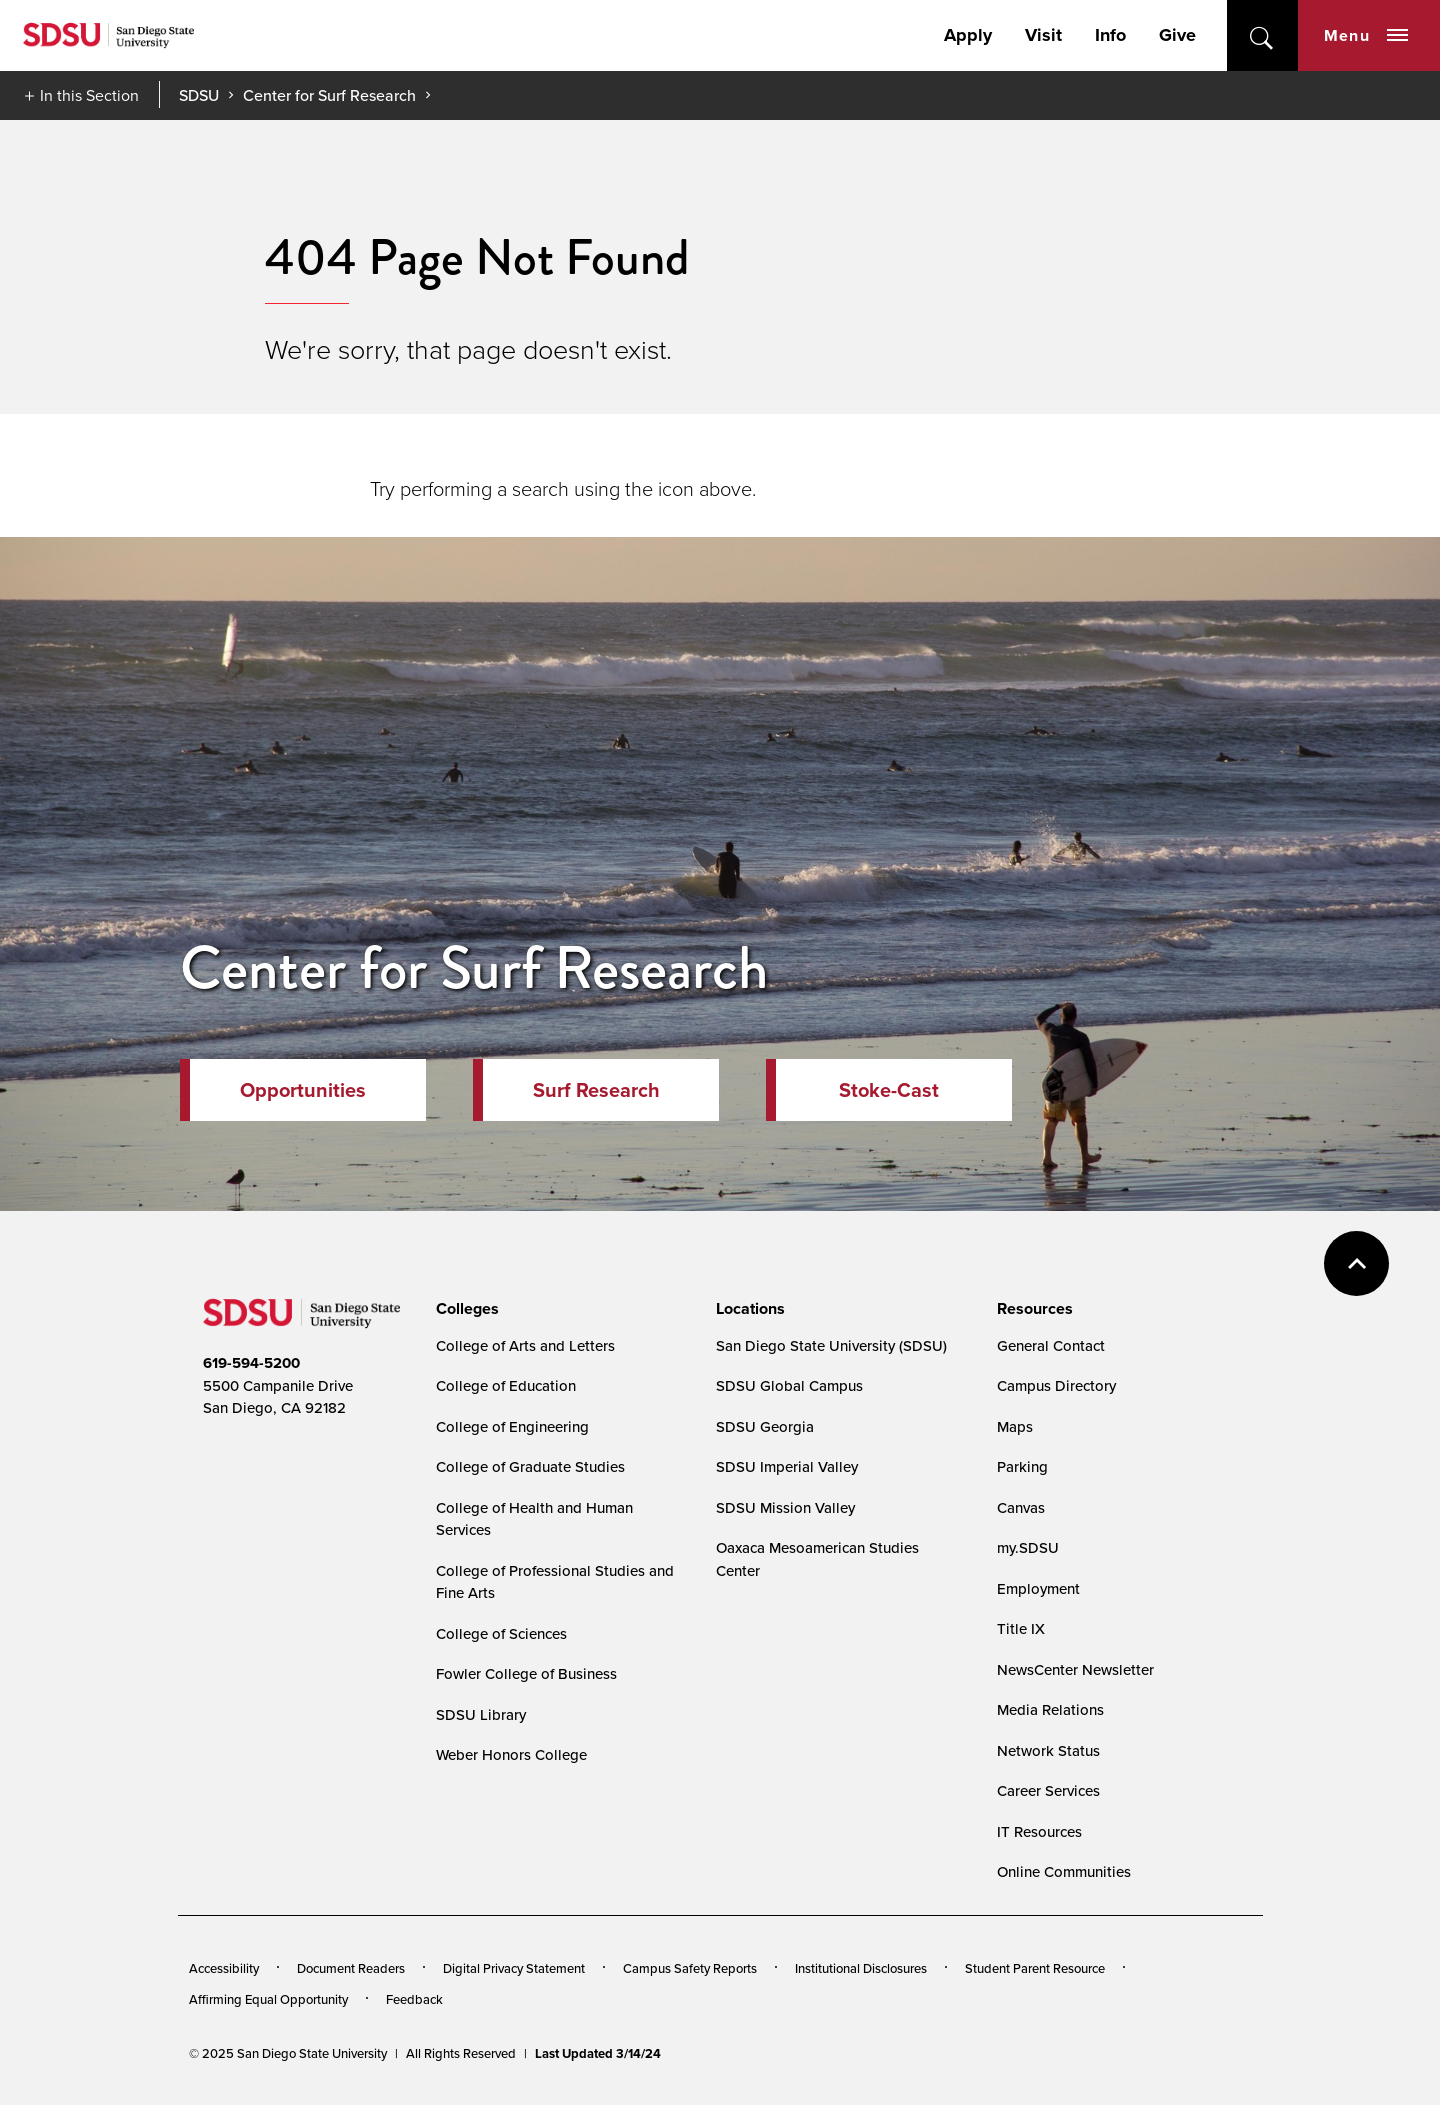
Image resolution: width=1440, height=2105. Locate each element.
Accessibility (224, 1968)
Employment (1038, 1588)
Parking (1022, 1466)
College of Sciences (501, 1633)
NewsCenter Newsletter (1075, 1669)
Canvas (1021, 1507)
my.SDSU (1028, 1547)
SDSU (199, 95)
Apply (968, 35)
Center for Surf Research (329, 95)
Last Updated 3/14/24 (598, 2053)
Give (1177, 35)
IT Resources (1039, 1831)
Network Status (1048, 1750)
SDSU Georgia (765, 1426)
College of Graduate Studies (530, 1466)
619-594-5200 (251, 1363)
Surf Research (596, 1089)
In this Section (89, 95)
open (1262, 35)
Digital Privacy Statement (514, 1968)
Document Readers (351, 1968)
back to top (1356, 1263)
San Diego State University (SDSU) (831, 1345)
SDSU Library (481, 1714)
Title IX (1021, 1628)
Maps (1015, 1426)
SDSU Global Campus (789, 1385)
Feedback (414, 1999)
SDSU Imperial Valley (787, 1466)
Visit (1043, 35)
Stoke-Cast (889, 1089)
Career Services (1048, 1790)
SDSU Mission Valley (785, 1507)
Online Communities (1064, 1871)
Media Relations (1050, 1709)
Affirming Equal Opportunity (268, 1999)
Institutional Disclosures (861, 1968)
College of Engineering (512, 1426)
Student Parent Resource (1035, 1968)
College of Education (506, 1385)
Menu (1366, 35)
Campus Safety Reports (690, 1968)
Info (1110, 35)
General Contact (1051, 1345)
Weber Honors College (511, 1754)
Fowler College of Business (526, 1673)
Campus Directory (1056, 1385)
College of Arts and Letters (525, 1345)
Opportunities (303, 1089)
